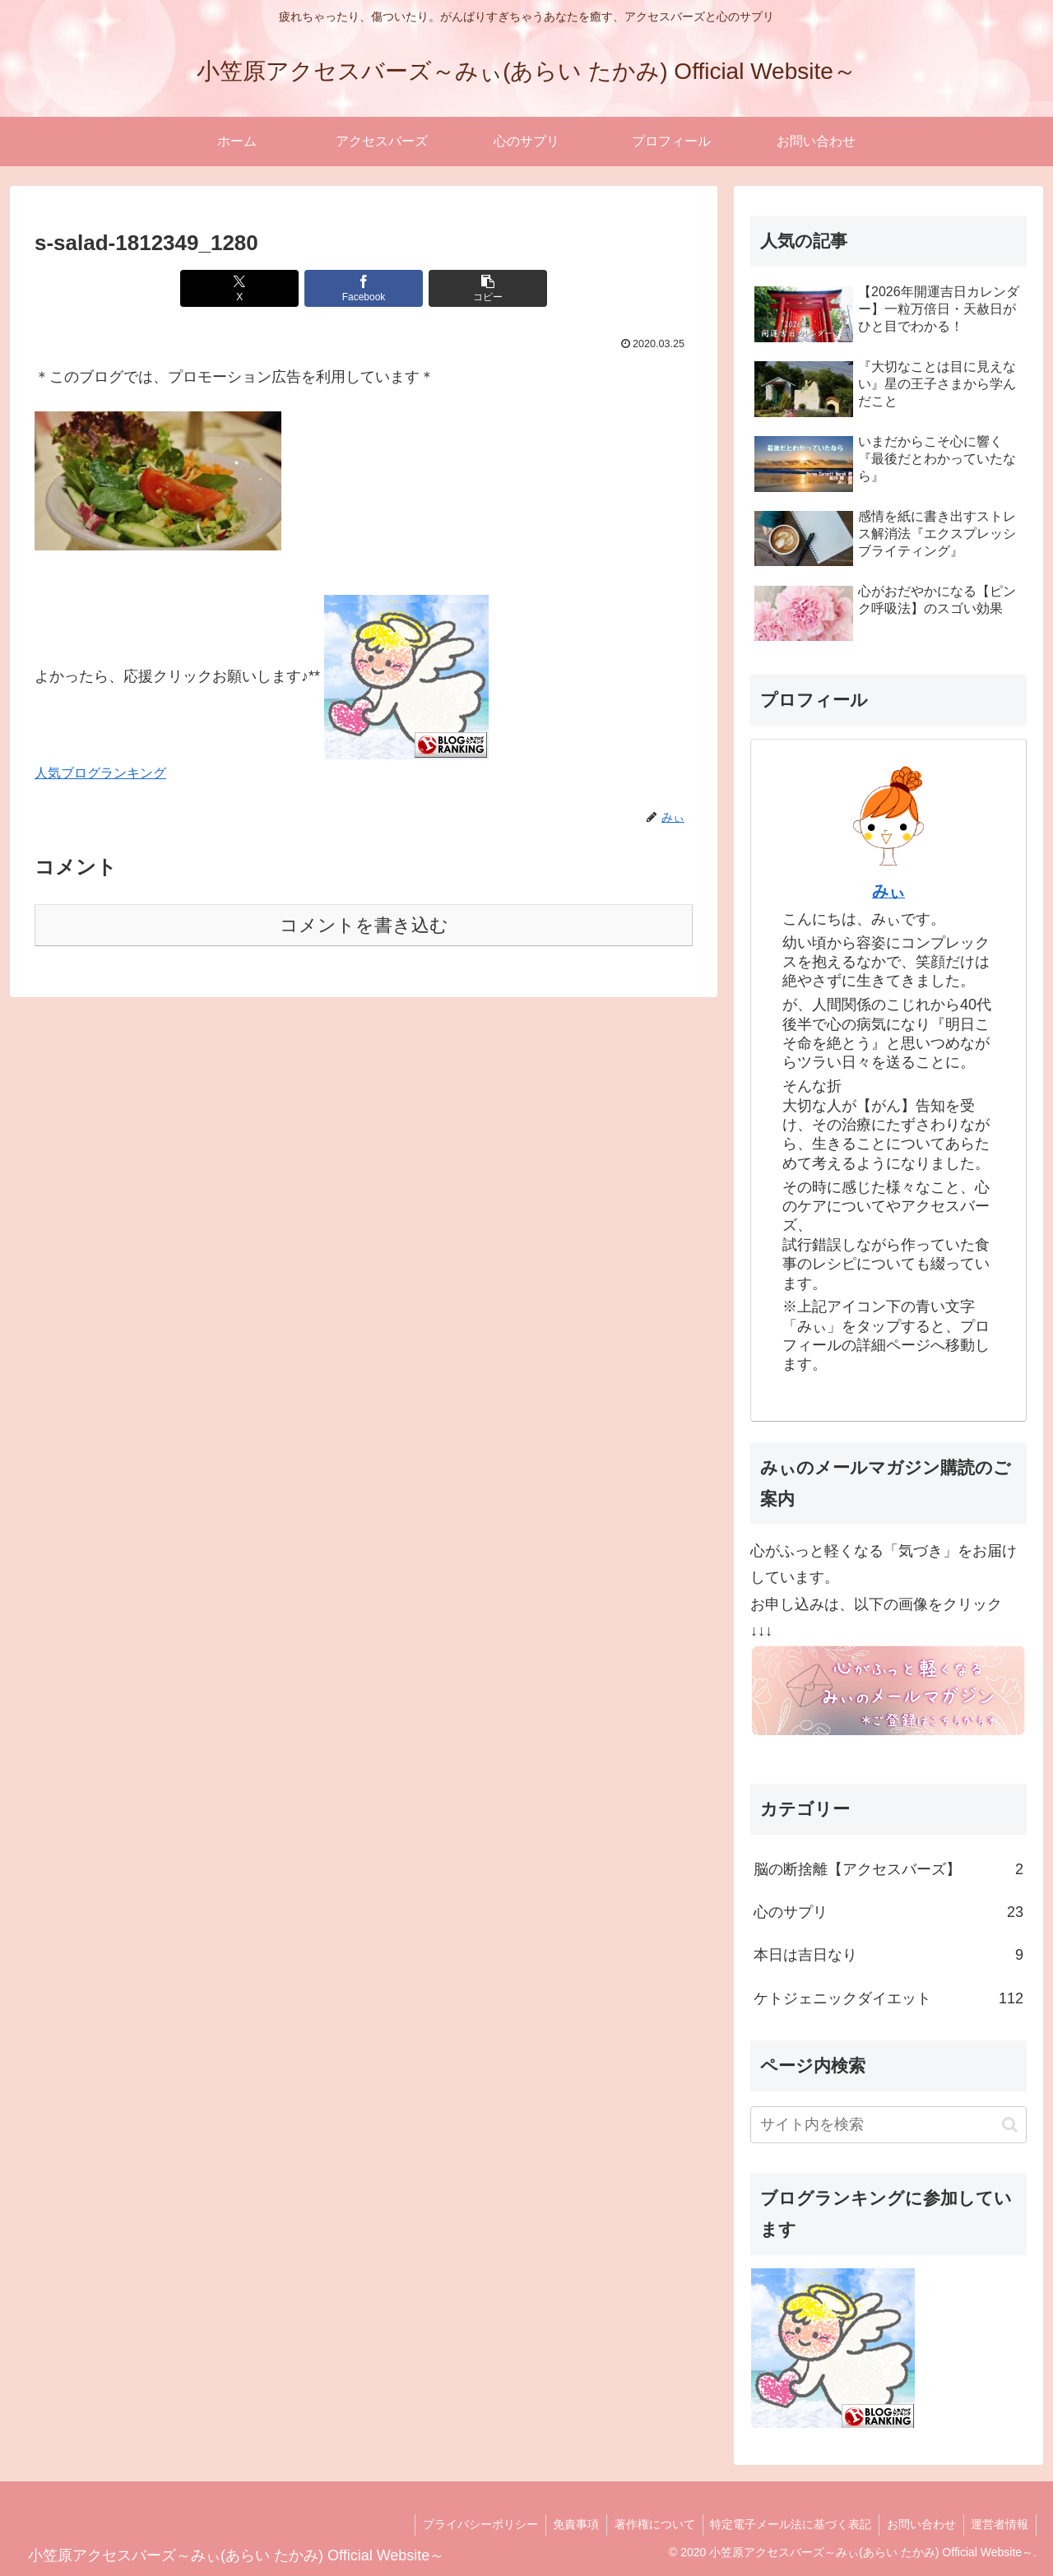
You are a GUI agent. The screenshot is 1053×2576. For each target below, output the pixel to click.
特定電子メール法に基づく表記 (785, 2524)
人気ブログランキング (100, 772)
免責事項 (567, 2524)
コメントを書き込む (364, 925)
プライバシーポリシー (468, 2524)
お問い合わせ (918, 2524)
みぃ (888, 891)
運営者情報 (998, 2524)
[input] (888, 2124)
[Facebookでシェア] (363, 288)
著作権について (647, 2524)
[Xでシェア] (253, 288)
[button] (473, 288)
